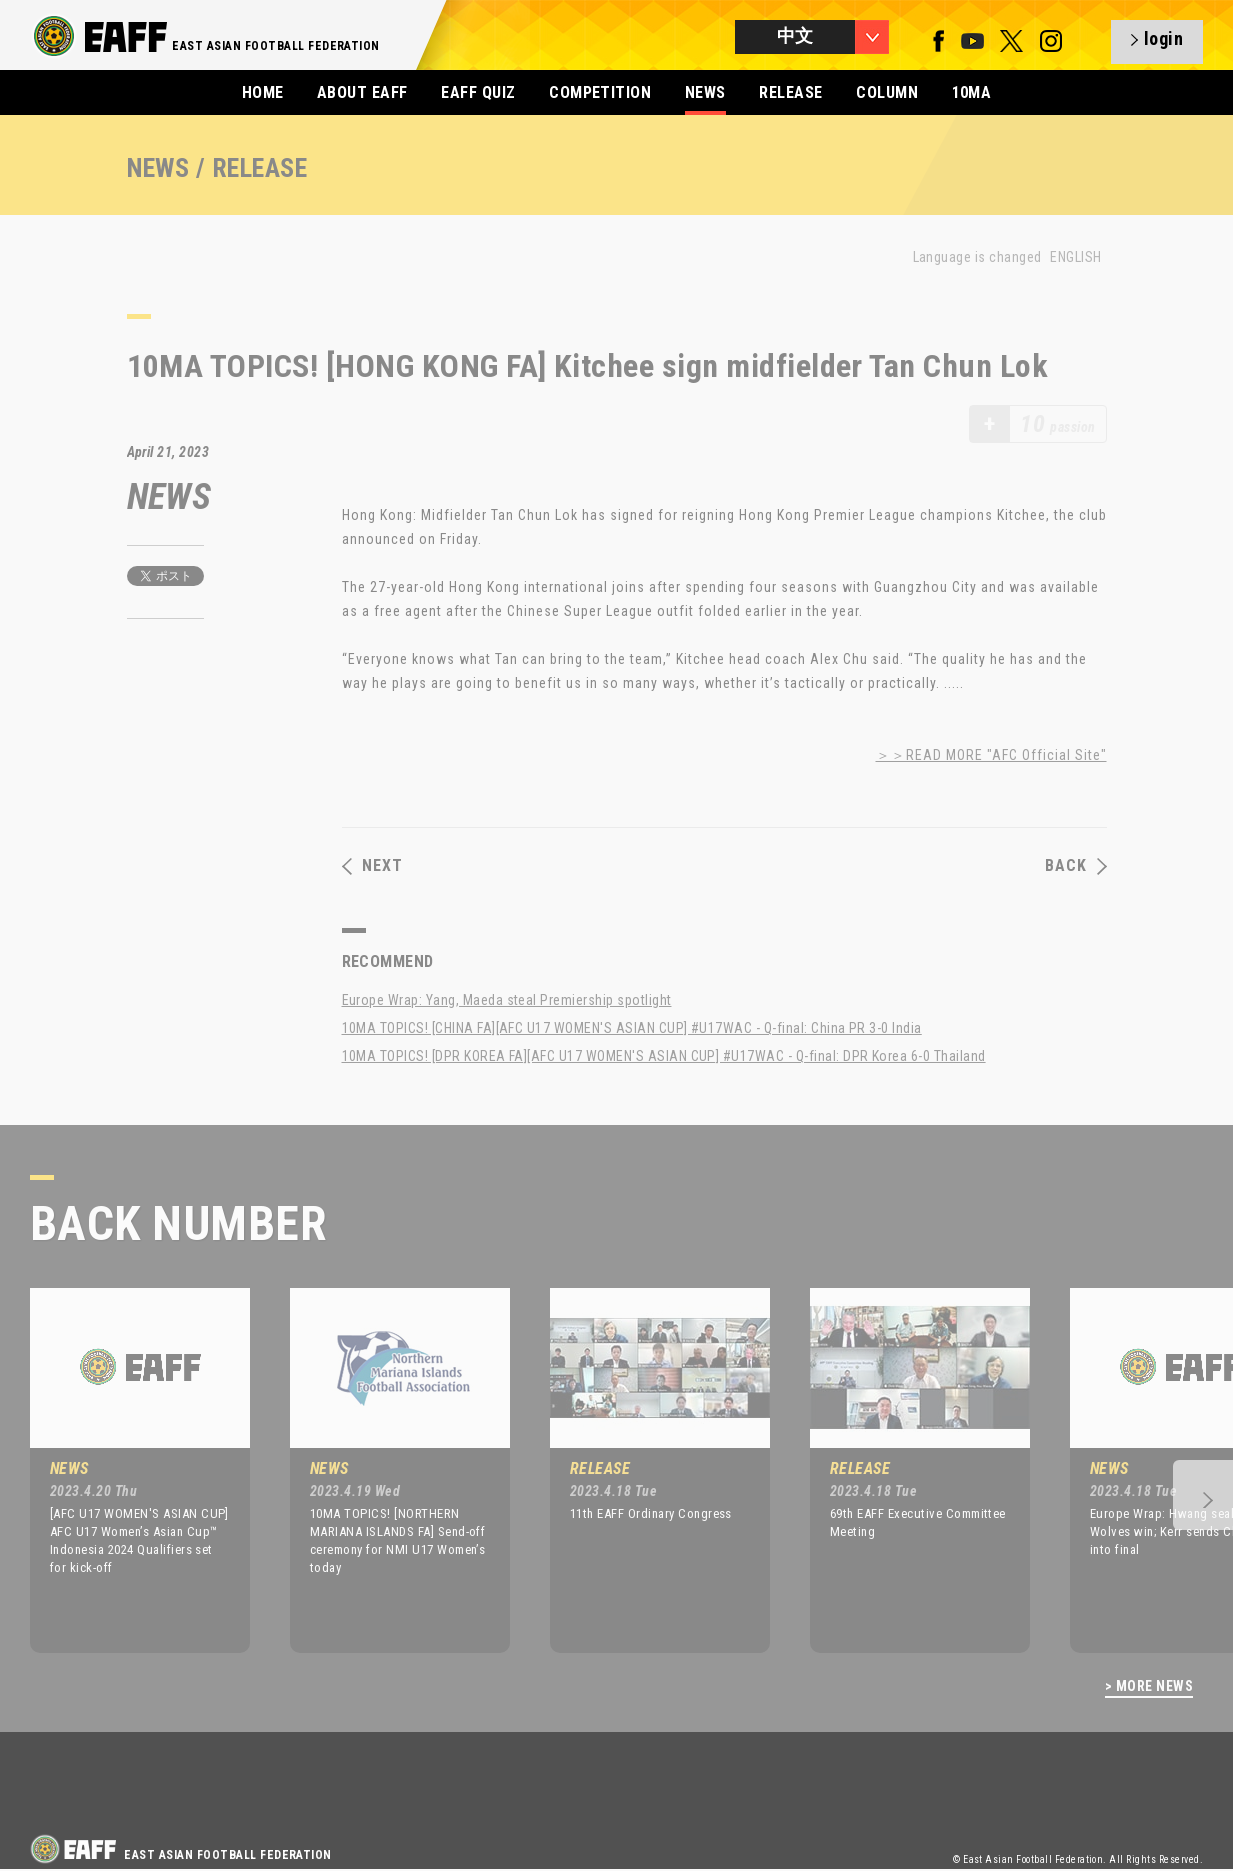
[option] (125, 1470)
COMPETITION (600, 92)
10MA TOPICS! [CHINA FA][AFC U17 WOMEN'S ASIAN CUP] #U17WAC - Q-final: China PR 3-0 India (632, 1028)
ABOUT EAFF (362, 92)
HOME (263, 92)
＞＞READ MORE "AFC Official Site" (991, 755)
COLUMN (887, 92)
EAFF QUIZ (478, 92)
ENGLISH (1075, 257)
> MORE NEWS (1149, 1686)
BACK (1076, 866)
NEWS (705, 92)
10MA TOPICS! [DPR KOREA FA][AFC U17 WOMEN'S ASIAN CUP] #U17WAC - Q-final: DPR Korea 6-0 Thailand (664, 1056)
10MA (972, 92)
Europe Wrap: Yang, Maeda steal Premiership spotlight (507, 1000)
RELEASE (790, 92)
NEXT (372, 866)
